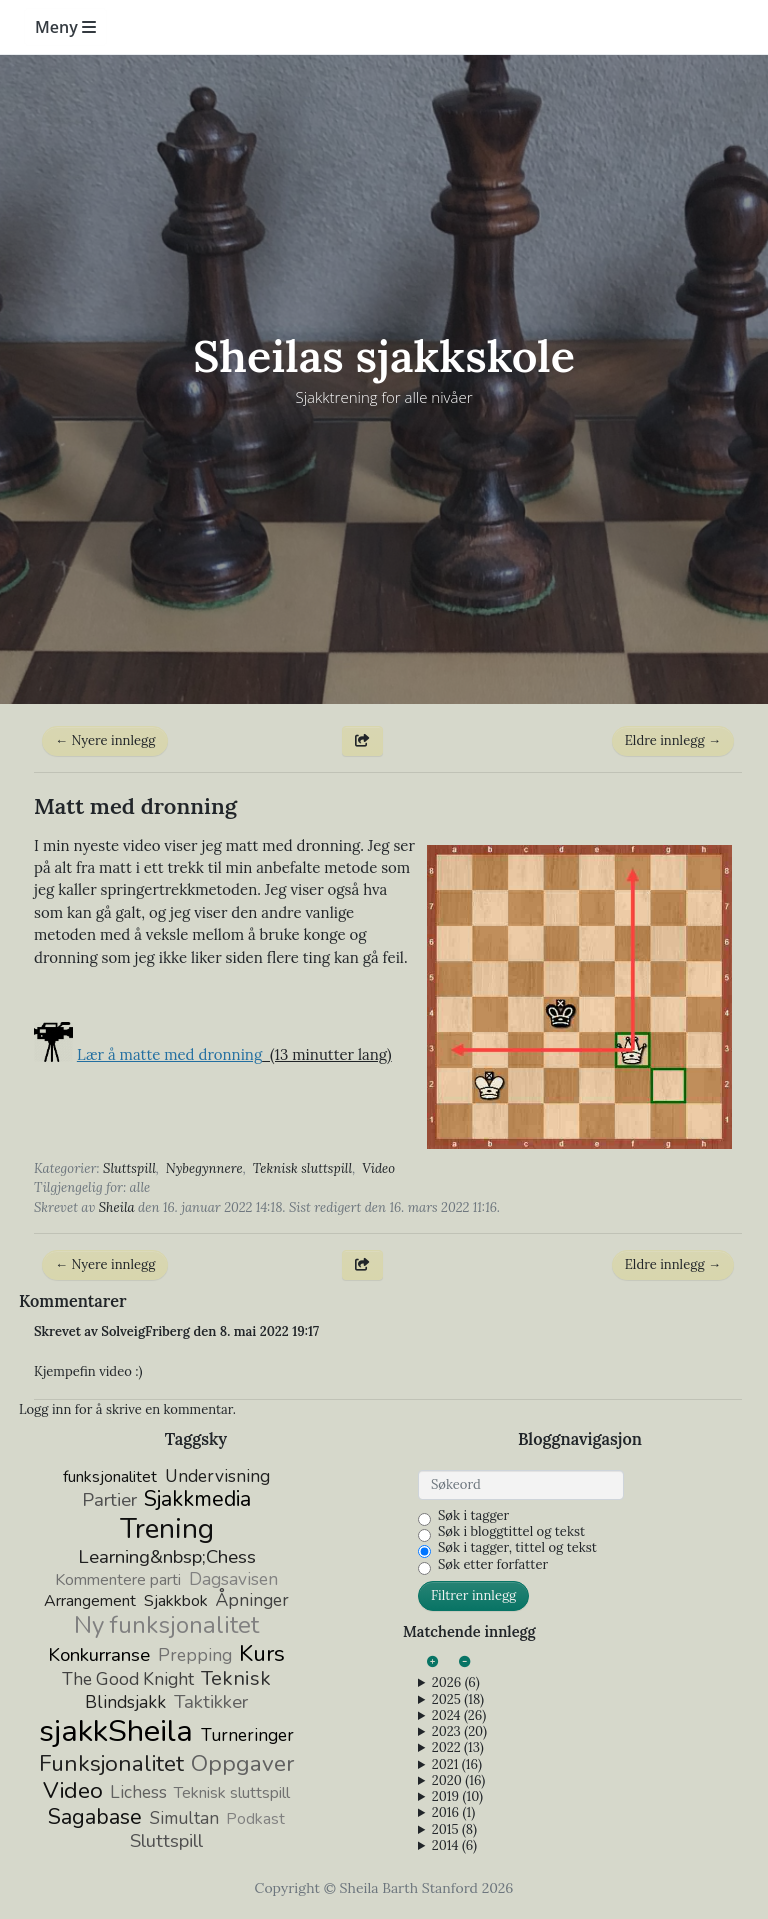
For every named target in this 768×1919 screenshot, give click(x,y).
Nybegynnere (204, 1168)
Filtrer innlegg (473, 1595)
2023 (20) (459, 1732)
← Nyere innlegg (105, 740)
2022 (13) (458, 1748)
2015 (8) (454, 1830)
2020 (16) (458, 1781)
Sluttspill (129, 1168)
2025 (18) (458, 1700)
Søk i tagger (473, 1516)
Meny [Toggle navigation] (65, 27)
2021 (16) (457, 1765)
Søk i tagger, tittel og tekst (517, 1548)
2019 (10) (457, 1797)
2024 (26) (459, 1716)
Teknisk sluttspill (303, 1168)
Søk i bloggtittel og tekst (511, 1532)
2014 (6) (454, 1846)
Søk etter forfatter (493, 1565)
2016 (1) (453, 1813)
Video (378, 1168)
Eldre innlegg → (673, 740)
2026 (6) (456, 1683)
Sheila (117, 1207)
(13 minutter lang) (234, 1054)
